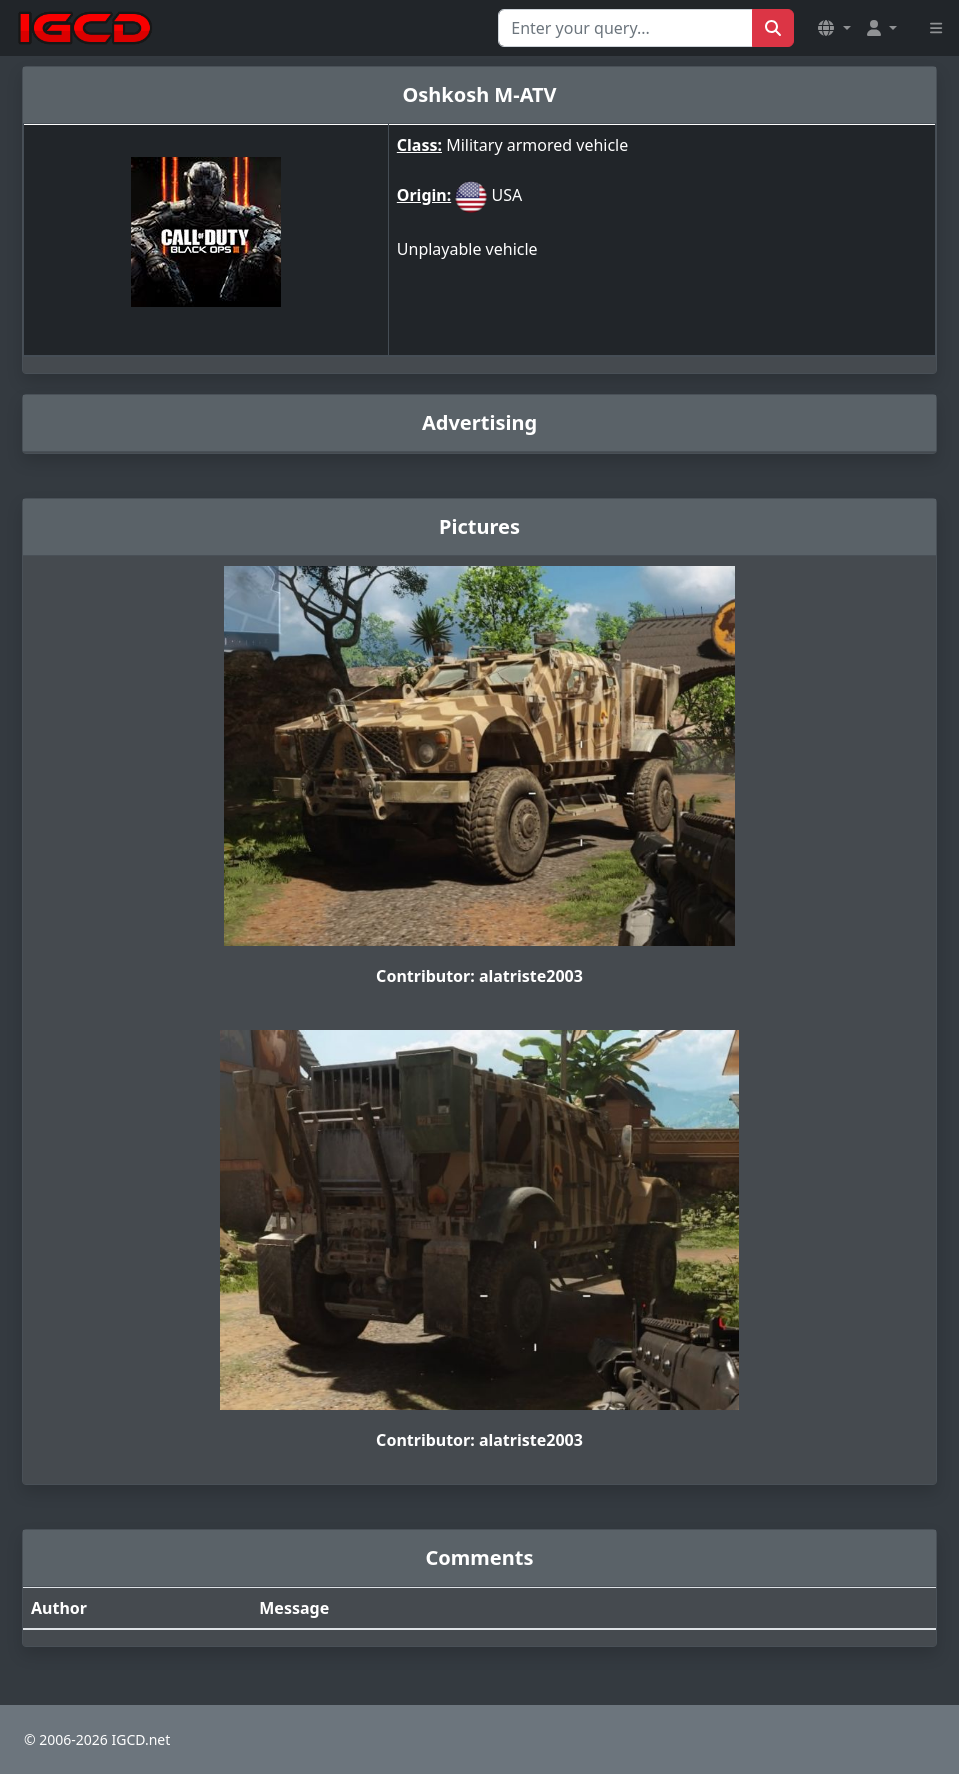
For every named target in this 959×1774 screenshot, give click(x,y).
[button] (834, 28)
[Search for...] (625, 28)
